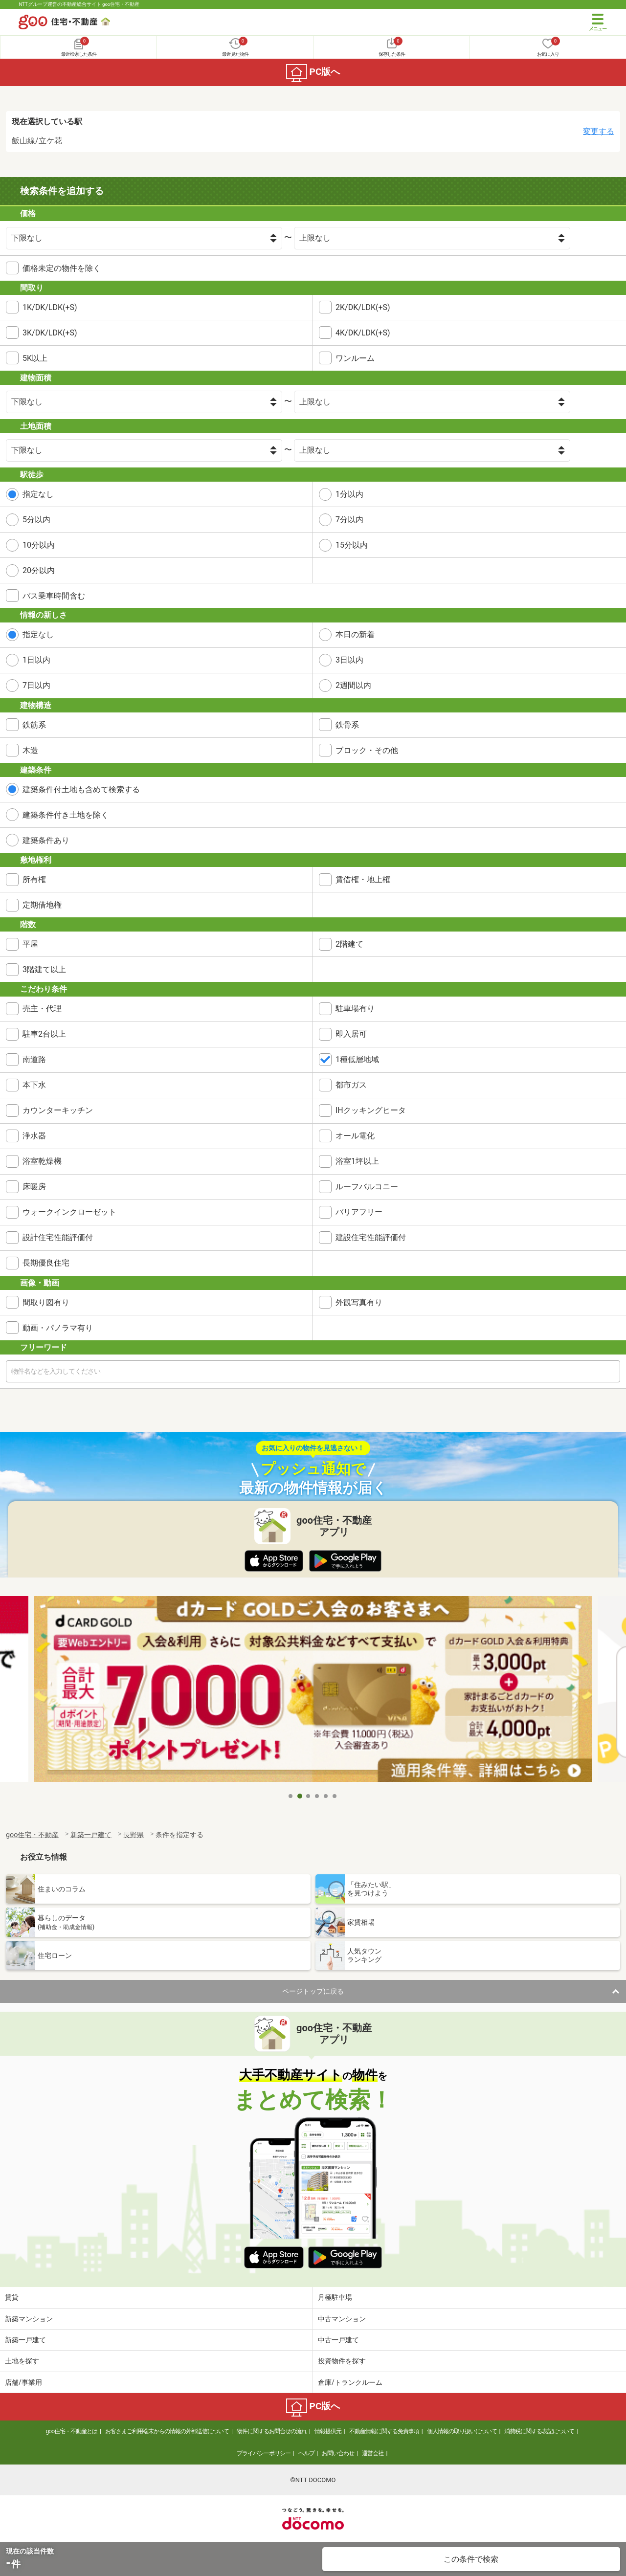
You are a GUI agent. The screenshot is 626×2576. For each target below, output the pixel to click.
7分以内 (349, 519)
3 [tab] (308, 1796)
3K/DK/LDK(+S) (49, 332)
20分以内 (38, 570)
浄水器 (34, 1135)
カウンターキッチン (57, 1110)
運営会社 (372, 2453)
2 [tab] (299, 1796)
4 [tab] (317, 1796)
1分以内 (349, 494)
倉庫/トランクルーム (350, 2382)
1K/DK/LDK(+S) (49, 307)
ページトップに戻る (313, 1991)
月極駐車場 (335, 2297)
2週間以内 (353, 685)
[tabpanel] (313, 1691)
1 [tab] (291, 1796)
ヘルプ (306, 2453)
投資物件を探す (342, 2361)
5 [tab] (326, 1796)
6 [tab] (335, 1796)
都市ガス (351, 1084)
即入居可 (351, 1034)
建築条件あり (45, 840)
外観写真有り (358, 1302)
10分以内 (38, 545)
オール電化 (355, 1135)
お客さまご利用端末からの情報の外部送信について (167, 2431)
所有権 (34, 879)
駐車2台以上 (44, 1034)
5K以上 (34, 358)
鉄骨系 (347, 725)
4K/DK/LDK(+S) (362, 332)
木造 (30, 750)
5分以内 (36, 519)
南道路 (34, 1059)
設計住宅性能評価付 (57, 1237)
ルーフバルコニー (366, 1186)
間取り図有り (45, 1302)
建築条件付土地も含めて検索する (81, 789)
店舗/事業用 (23, 2382)
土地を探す (22, 2361)
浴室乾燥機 (42, 1161)
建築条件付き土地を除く (65, 815)
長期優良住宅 (45, 1262)
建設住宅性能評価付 (370, 1237)
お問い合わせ (338, 2453)
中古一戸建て (338, 2340)
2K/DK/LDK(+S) (362, 307)
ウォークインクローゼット (69, 1212)
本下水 (34, 1084)
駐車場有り (355, 1008)
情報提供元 (327, 2431)
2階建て (349, 944)
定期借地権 (42, 905)
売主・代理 (42, 1008)
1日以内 (36, 660)
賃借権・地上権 (362, 879)
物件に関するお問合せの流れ (272, 2431)
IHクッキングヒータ (370, 1110)
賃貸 (12, 2297)
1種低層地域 (357, 1059)
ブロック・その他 (366, 750)
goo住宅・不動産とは (71, 2431)
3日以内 (349, 660)
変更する (598, 131)
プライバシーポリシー (264, 2453)
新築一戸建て (25, 2340)
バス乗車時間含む (53, 595)
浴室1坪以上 (357, 1161)
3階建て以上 (44, 969)
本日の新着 (355, 634)
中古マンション (342, 2319)
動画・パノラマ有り (57, 1327)
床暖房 (34, 1186)
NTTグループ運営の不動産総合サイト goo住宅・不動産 (79, 4)
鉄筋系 (34, 725)
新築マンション (29, 2319)
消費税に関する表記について (539, 2431)
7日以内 (36, 685)
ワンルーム (355, 358)
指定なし (38, 494)
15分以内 (351, 545)
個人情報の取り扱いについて (462, 2431)
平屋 (30, 944)
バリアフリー (358, 1212)
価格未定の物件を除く (61, 268)
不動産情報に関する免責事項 (384, 2431)
